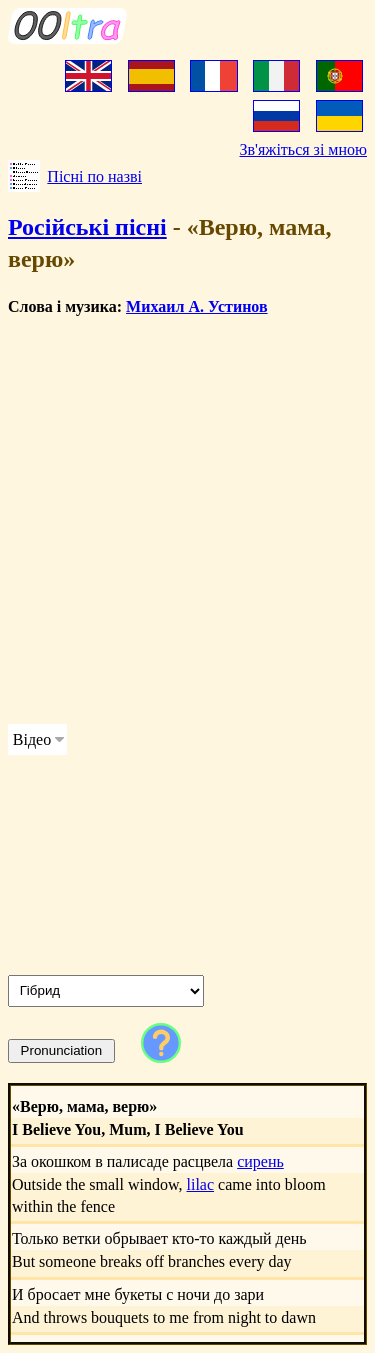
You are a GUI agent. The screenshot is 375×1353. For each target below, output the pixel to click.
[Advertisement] (187, 520)
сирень (260, 1161)
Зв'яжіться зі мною (303, 149)
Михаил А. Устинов (197, 306)
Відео (32, 739)
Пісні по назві (94, 176)
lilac (201, 1184)
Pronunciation (62, 1050)
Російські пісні (87, 227)
